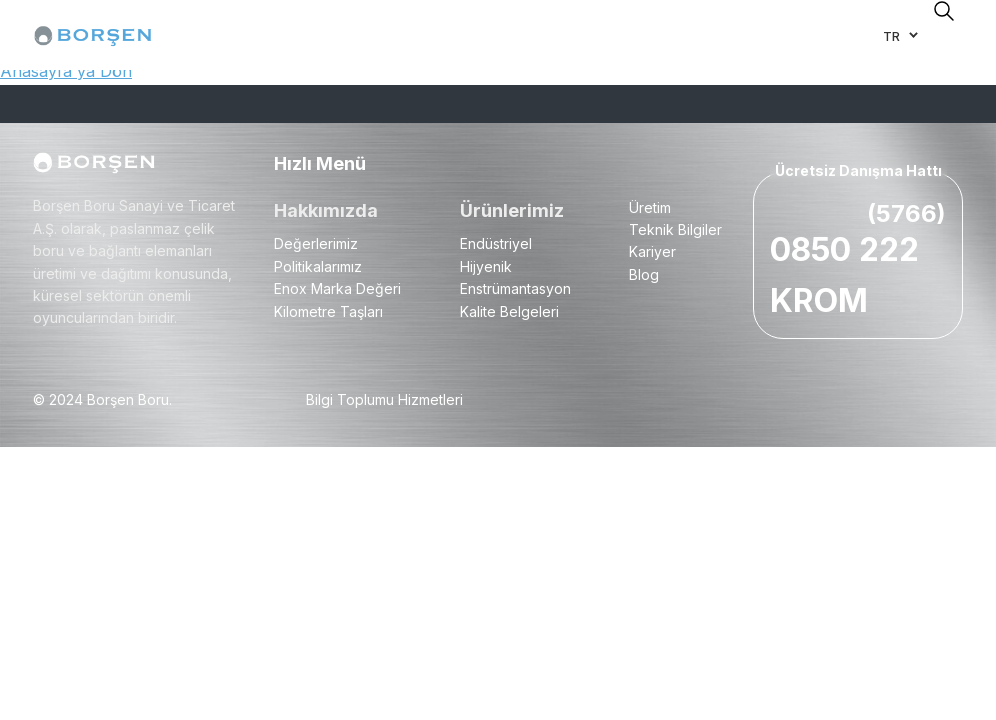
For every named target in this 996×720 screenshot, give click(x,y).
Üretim (650, 207)
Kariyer (652, 251)
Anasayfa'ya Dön (66, 71)
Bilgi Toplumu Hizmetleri (384, 399)
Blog (644, 274)
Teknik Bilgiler (675, 229)
